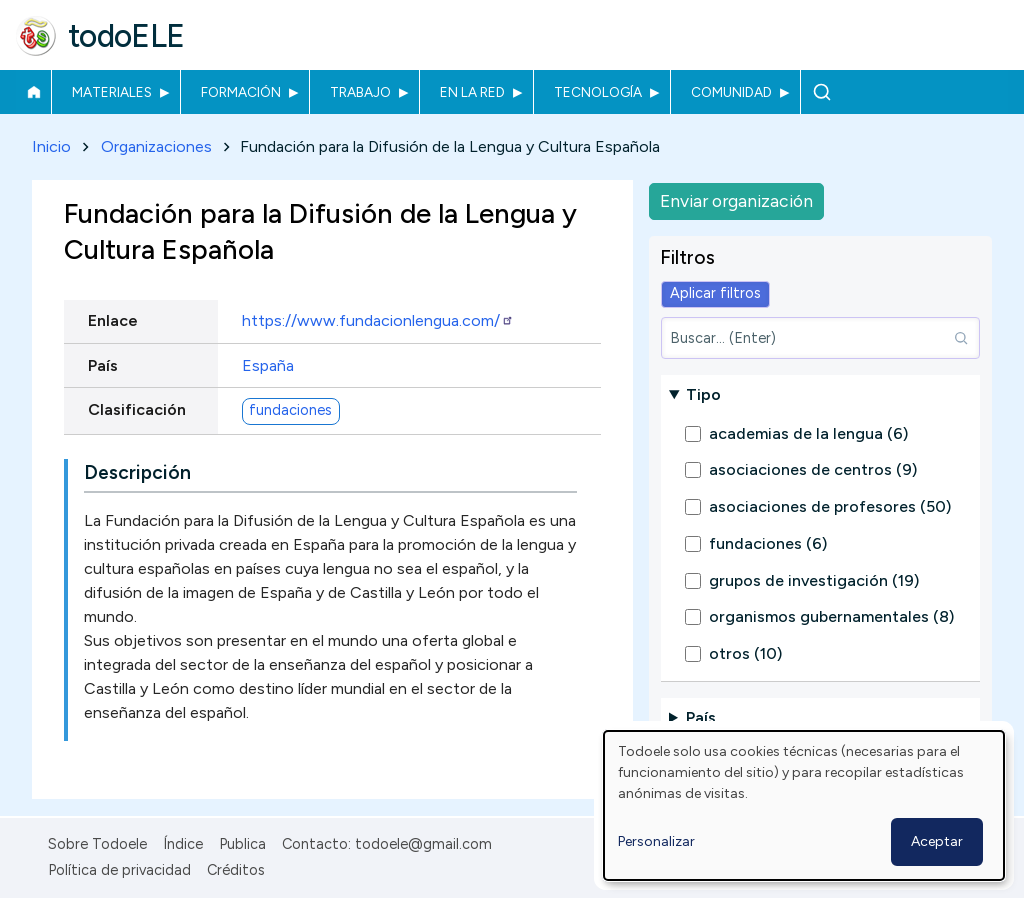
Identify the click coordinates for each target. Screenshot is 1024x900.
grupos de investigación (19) (814, 580)
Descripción (137, 473)
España (268, 365)
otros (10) (745, 653)
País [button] (701, 717)
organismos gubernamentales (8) (831, 616)
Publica (242, 844)
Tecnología (598, 92)
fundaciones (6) (768, 543)
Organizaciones (156, 146)
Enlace (113, 321)
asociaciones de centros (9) (813, 469)
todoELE (126, 36)
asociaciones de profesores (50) (830, 506)
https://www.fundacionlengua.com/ (378, 321)
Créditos (236, 870)
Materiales (112, 92)
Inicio (33, 92)
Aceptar (937, 841)
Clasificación (137, 409)
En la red (472, 92)
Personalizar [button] (656, 841)
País (103, 365)
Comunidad (731, 92)
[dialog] (804, 805)
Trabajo (360, 92)
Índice (183, 844)
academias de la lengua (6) (808, 433)
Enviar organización (736, 200)
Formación (241, 92)
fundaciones (290, 411)
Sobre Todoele (97, 844)
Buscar (821, 92)
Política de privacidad (119, 870)
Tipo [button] (703, 394)
